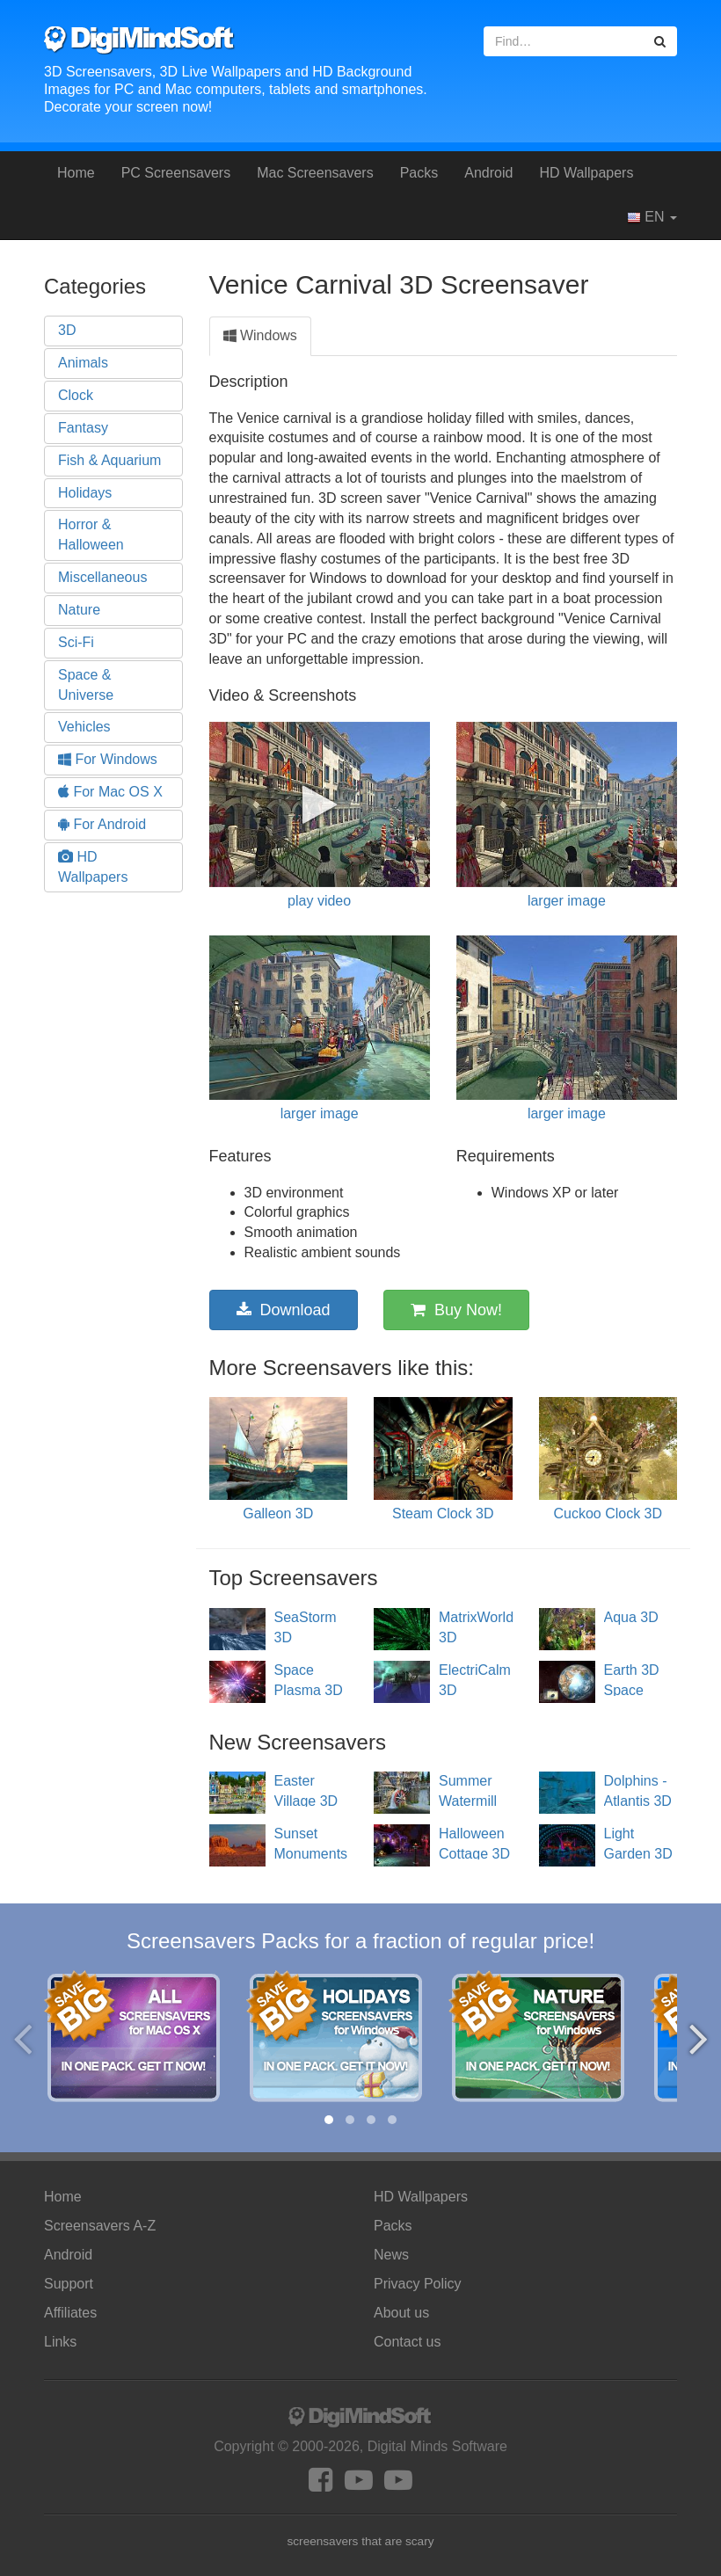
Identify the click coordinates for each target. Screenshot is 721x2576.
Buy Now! (456, 1310)
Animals (83, 362)
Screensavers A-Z (100, 2225)
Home (76, 172)
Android (488, 172)
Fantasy (83, 427)
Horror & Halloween (91, 534)
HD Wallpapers (586, 172)
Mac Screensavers (315, 172)
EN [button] (652, 217)
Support (68, 2283)
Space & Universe (85, 684)
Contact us (407, 2341)
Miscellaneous (102, 577)
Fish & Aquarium (109, 460)
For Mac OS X (110, 791)
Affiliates (70, 2312)
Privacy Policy (418, 2283)
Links (60, 2341)
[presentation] (22, 2038)
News (391, 2254)
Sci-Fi (76, 642)
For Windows (107, 759)
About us (401, 2312)
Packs (419, 172)
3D (67, 330)
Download (284, 1310)
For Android (102, 824)
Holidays (85, 492)
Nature (79, 609)
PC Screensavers (176, 172)
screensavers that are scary (361, 2541)
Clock (75, 395)
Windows (260, 335)
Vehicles (84, 726)
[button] (328, 2119)
